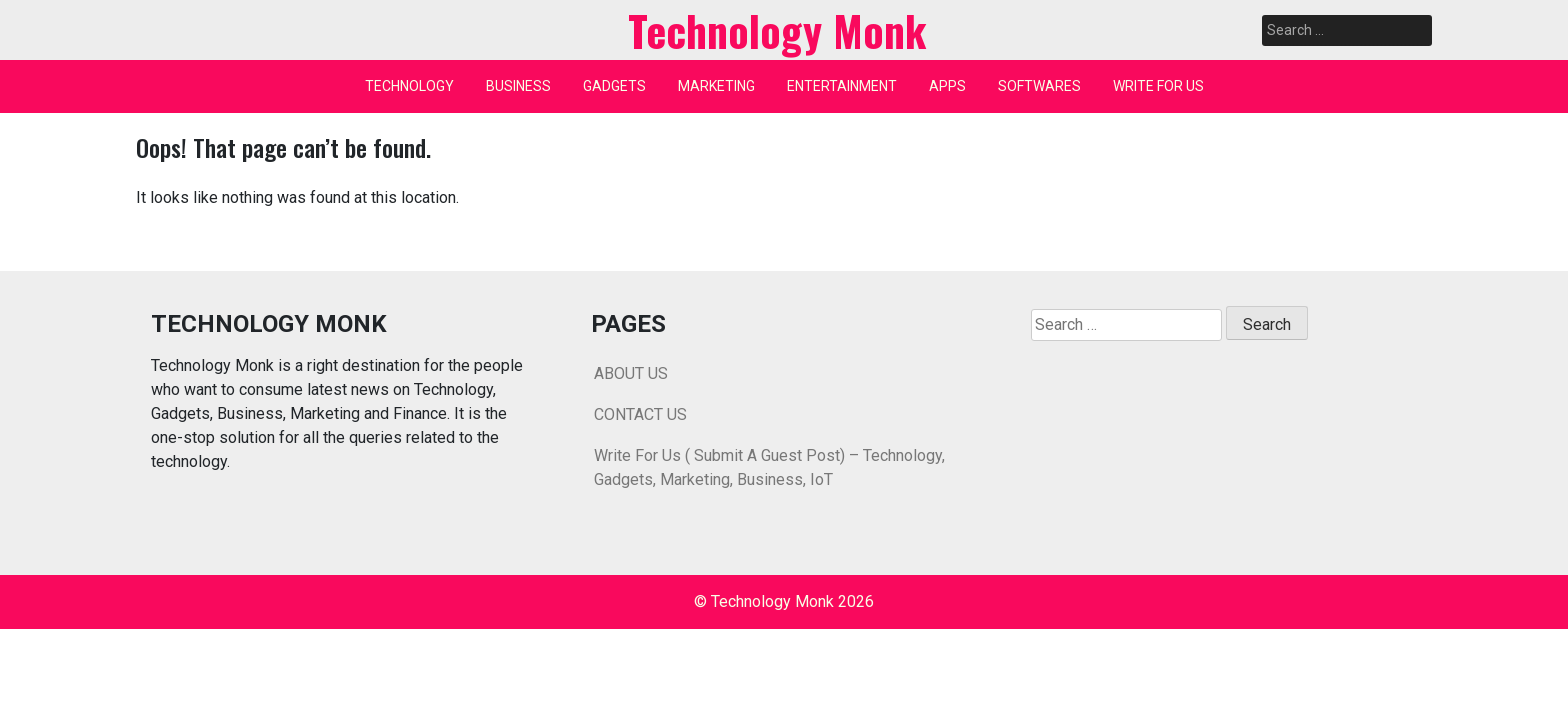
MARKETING (716, 86)
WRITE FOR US (1158, 86)
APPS (947, 86)
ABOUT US (631, 373)
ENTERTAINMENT (842, 86)
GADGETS (614, 86)
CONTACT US (640, 414)
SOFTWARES (1039, 86)
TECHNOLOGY (409, 86)
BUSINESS (518, 86)
